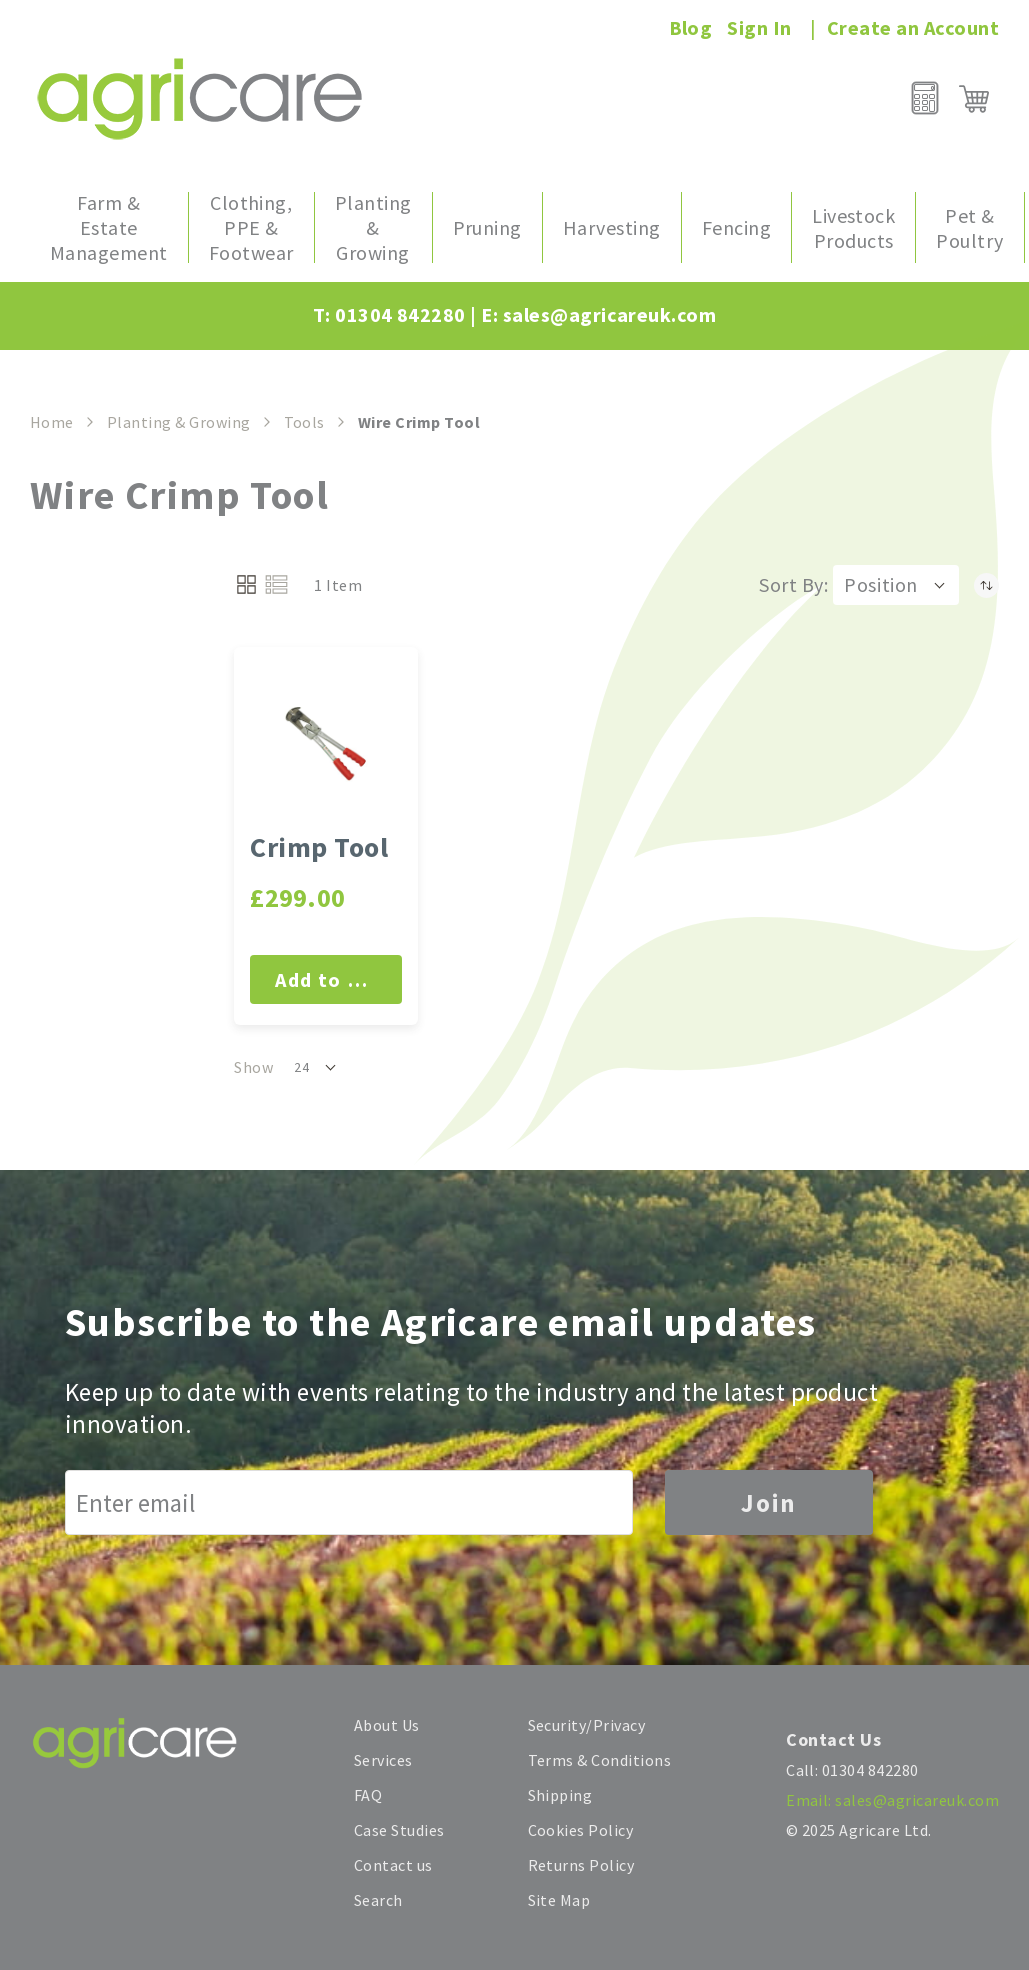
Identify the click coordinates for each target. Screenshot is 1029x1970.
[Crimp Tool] (326, 744)
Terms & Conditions (600, 1760)
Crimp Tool (319, 847)
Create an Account (913, 27)
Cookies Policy (581, 1830)
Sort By (791, 584)
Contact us (393, 1865)
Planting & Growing (179, 422)
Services (383, 1760)
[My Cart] (974, 99)
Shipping (560, 1795)
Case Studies (399, 1830)
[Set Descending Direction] (986, 585)
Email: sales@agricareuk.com (892, 1800)
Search (378, 1900)
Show (253, 1067)
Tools (304, 422)
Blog (691, 27)
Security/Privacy (587, 1725)
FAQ (368, 1795)
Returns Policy (581, 1865)
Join (769, 1503)
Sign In (759, 27)
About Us (387, 1725)
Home (52, 422)
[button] (896, 585)
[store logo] (199, 98)
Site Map (559, 1900)
